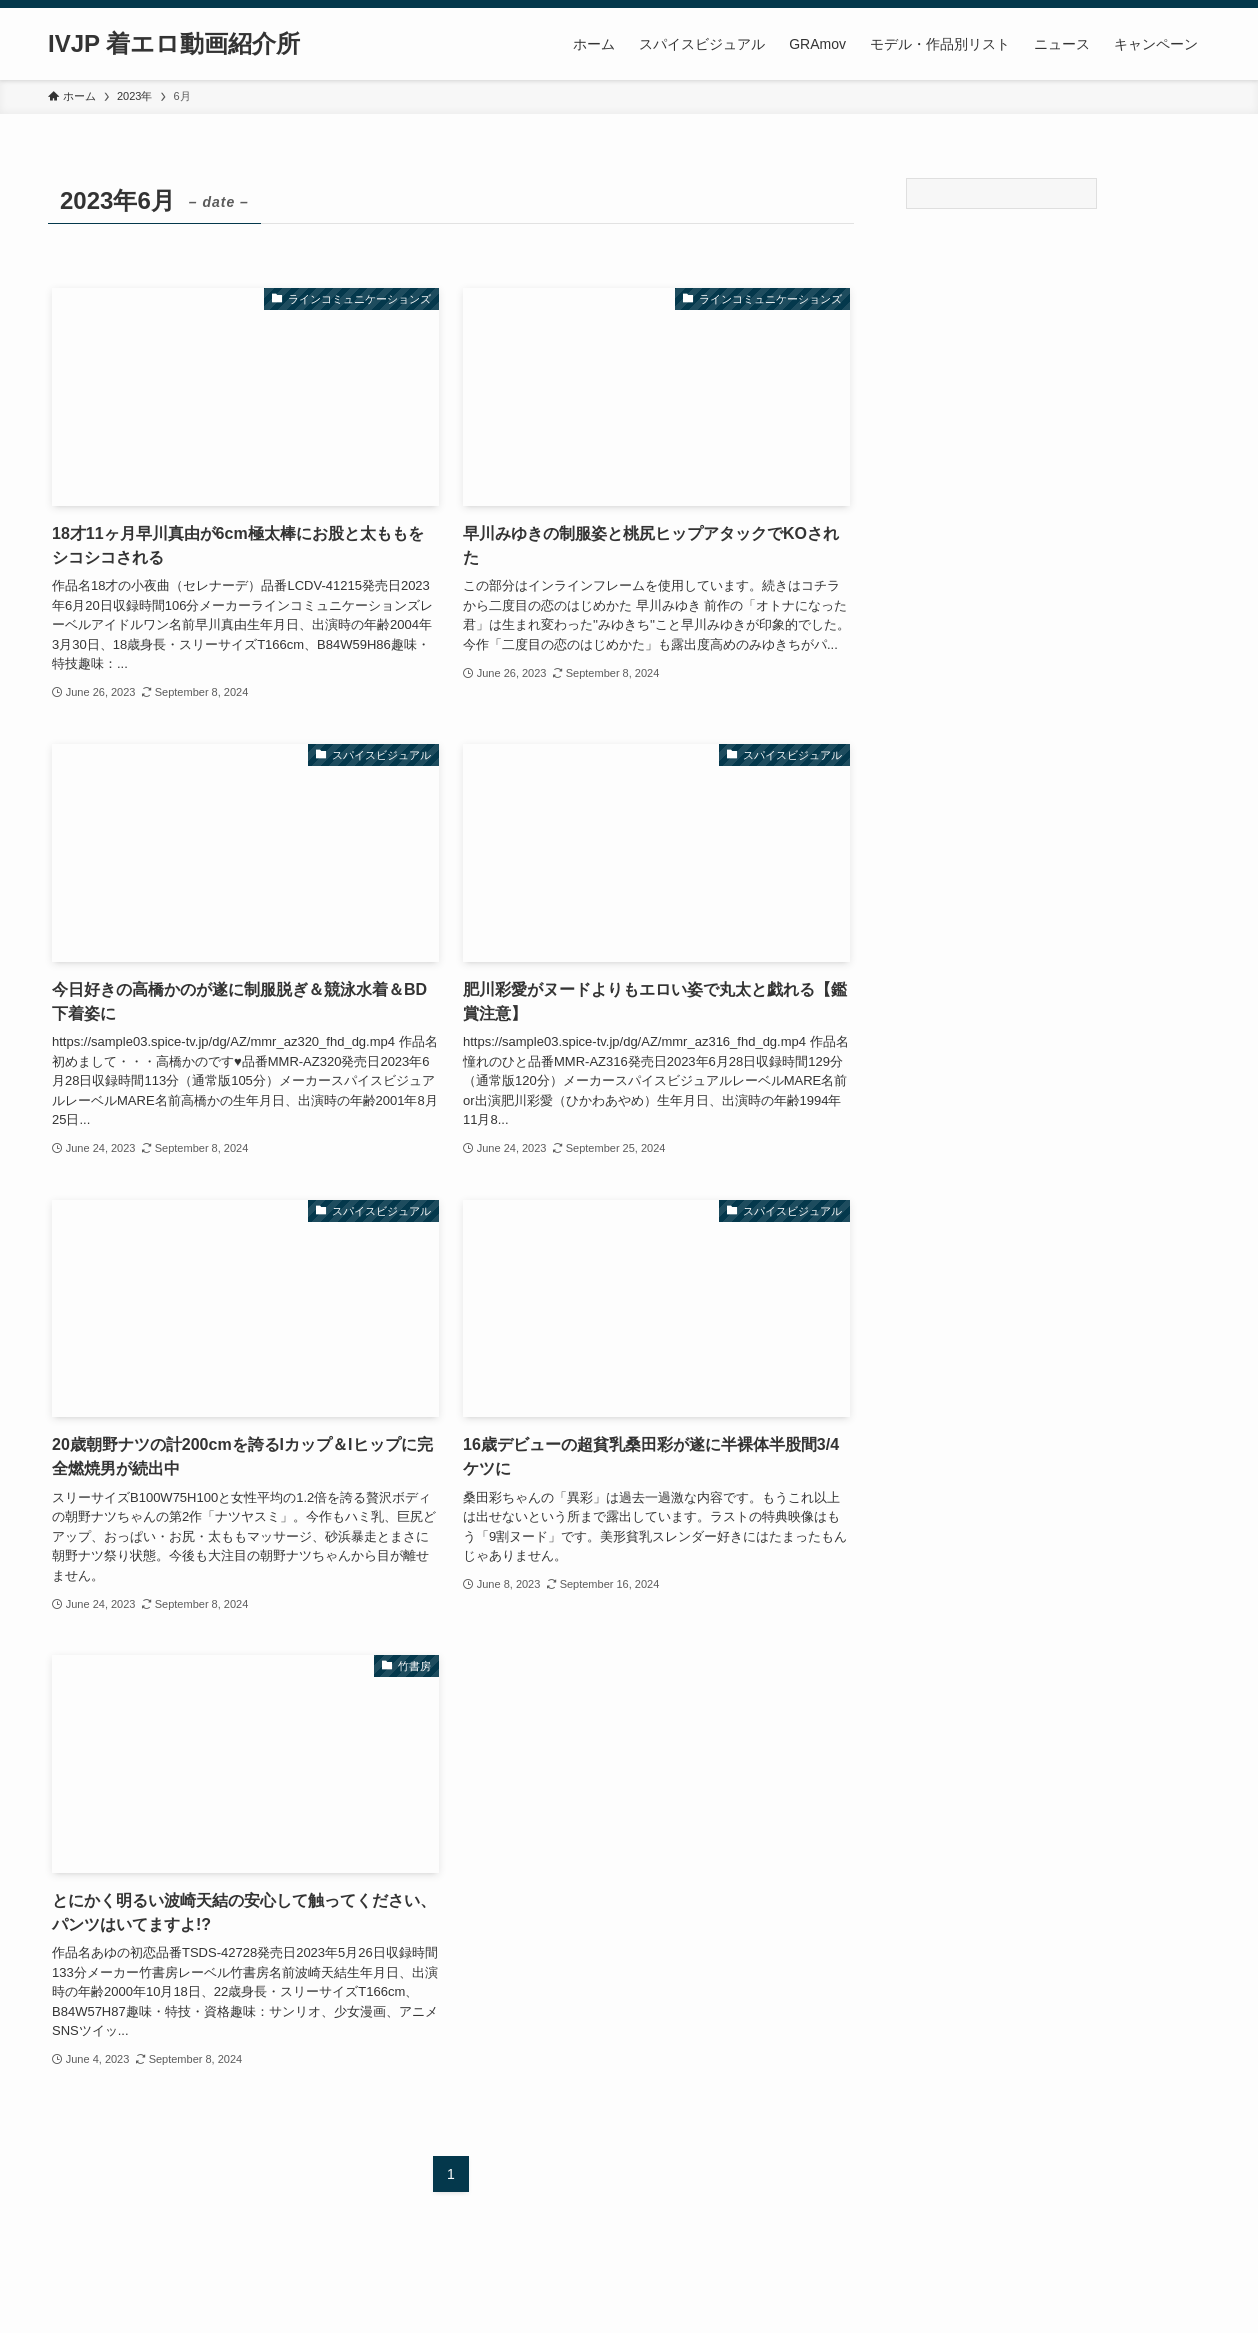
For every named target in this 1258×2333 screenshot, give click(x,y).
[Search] (1001, 193)
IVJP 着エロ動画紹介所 (174, 44)
